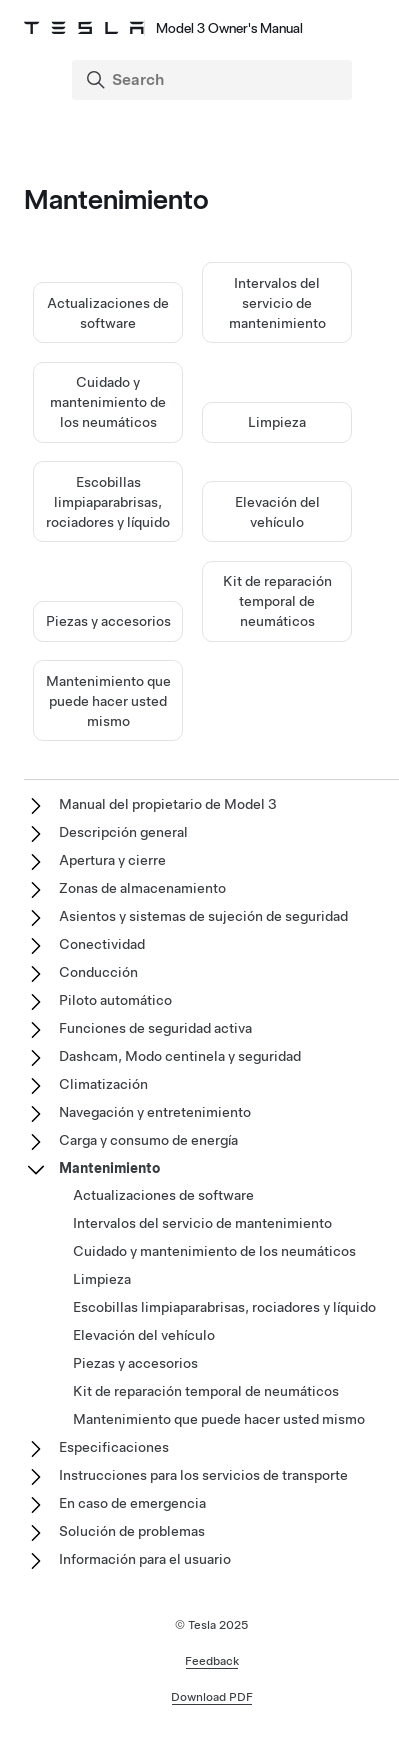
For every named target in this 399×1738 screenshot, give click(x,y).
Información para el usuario (145, 1559)
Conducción (98, 972)
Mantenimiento (109, 1168)
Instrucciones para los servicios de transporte (203, 1475)
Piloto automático (115, 1000)
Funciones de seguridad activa (155, 1028)
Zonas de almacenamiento (142, 888)
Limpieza (277, 422)
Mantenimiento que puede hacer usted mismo (108, 701)
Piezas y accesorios (108, 621)
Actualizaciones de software (163, 1195)
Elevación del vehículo (144, 1335)
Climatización (103, 1084)
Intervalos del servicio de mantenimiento (277, 303)
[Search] (214, 80)
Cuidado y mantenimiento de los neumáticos (108, 402)
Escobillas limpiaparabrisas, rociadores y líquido (108, 502)
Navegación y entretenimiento (155, 1112)
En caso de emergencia (132, 1503)
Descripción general (123, 832)
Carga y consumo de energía (148, 1140)
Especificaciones (114, 1447)
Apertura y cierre (112, 860)
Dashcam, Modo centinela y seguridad (180, 1056)
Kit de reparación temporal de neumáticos (277, 601)
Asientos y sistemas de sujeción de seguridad (203, 916)
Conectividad (102, 944)
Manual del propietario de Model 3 (168, 804)
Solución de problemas (132, 1531)
